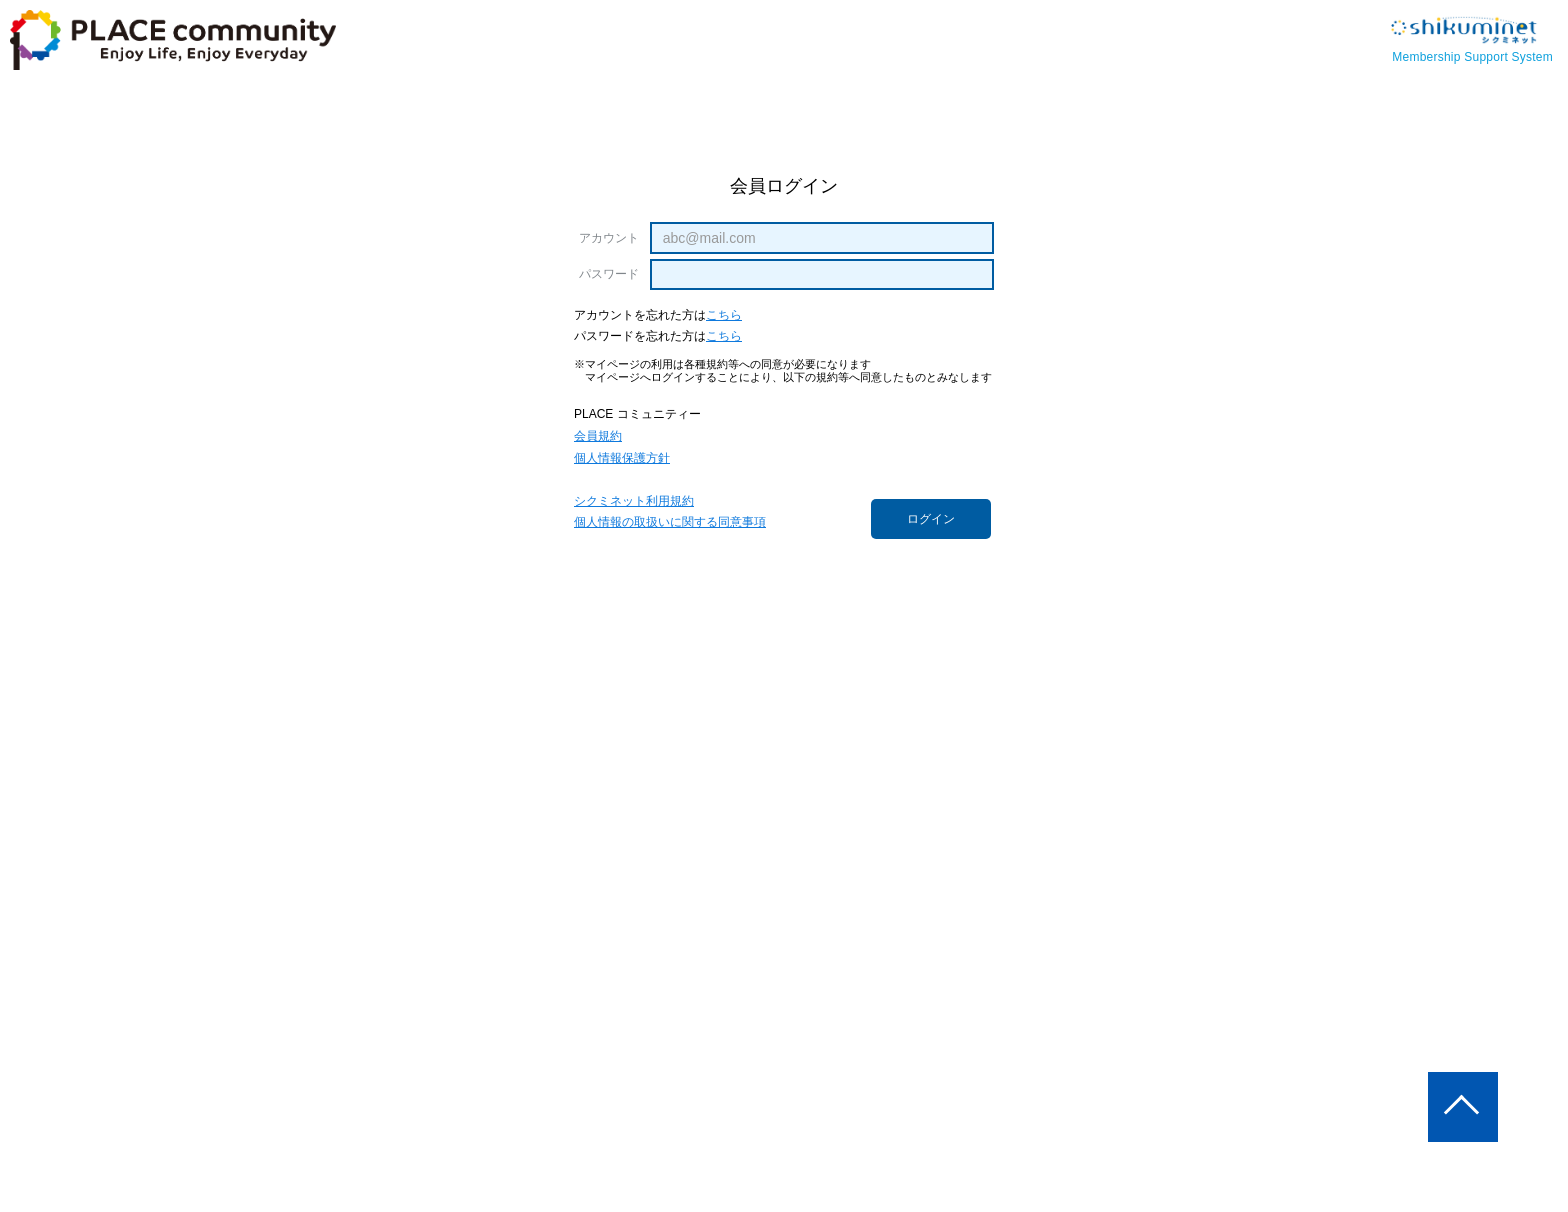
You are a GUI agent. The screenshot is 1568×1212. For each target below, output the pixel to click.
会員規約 (598, 436)
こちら (724, 315)
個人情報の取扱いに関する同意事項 (670, 522)
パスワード (609, 274)
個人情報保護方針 (622, 458)
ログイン (931, 519)
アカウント (609, 238)
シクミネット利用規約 (634, 501)
